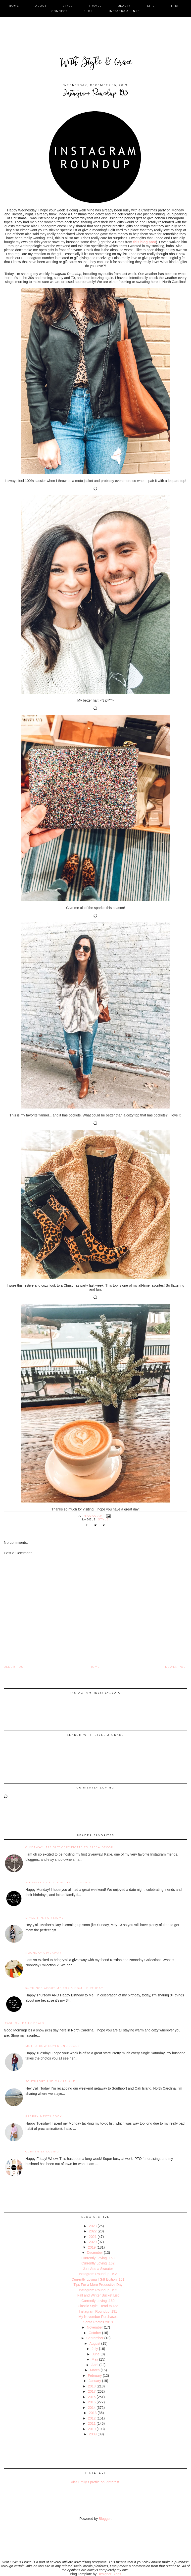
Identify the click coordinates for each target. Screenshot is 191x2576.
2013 (92, 2413)
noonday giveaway (43, 1952)
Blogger (104, 2519)
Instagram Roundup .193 (98, 2274)
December (95, 2253)
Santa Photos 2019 (98, 2322)
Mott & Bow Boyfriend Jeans (52, 2046)
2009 (92, 2434)
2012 (92, 2418)
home (14, 5)
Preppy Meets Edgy (43, 2116)
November (95, 2327)
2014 (92, 2408)
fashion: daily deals (24, 2023)
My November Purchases (97, 2317)
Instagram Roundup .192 (98, 2290)
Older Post (14, 1666)
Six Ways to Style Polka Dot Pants (58, 1882)
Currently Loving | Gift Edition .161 (98, 2279)
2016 (92, 2397)
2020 (92, 2242)
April (94, 2365)
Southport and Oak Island (50, 2081)
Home (95, 1666)
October (95, 2333)
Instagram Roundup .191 (98, 2311)
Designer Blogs (109, 2574)
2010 (92, 2429)
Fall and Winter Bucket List (98, 2295)
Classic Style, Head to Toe (98, 2306)
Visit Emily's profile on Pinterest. (95, 2482)
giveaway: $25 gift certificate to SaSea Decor (69, 1847)
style (68, 5)
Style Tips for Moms (44, 1917)
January (95, 2381)
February (95, 2376)
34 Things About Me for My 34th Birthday (64, 1988)
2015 (92, 2402)
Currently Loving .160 (97, 2301)
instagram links (124, 11)
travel (95, 5)
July (95, 2349)
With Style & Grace (95, 62)
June (95, 2354)
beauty (124, 5)
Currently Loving (42, 2151)
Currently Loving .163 (97, 2258)
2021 (92, 2237)
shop (88, 11)
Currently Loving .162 (97, 2263)
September (94, 2338)
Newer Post (176, 1666)
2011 (92, 2423)
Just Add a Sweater (98, 2269)
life (151, 5)
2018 (92, 2386)
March (95, 2370)
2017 (92, 2391)
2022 (92, 2231)
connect (59, 11)
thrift (176, 5)
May (95, 2359)
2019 (92, 2247)
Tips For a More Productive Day (97, 2285)
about (41, 5)
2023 (92, 2226)
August (95, 2343)
